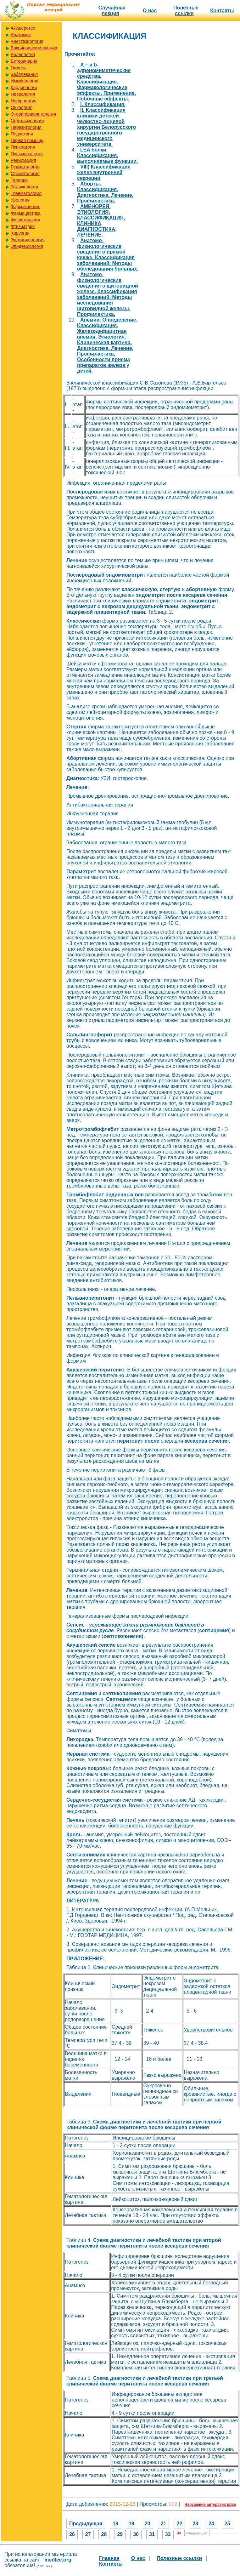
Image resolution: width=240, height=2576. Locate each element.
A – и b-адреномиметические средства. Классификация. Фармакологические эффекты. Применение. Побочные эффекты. (106, 81)
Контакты (222, 10)
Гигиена (19, 67)
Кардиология (24, 87)
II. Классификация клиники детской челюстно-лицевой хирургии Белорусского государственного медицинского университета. (106, 127)
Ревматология (25, 166)
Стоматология (25, 173)
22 (179, 2523)
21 (163, 2523)
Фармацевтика (26, 213)
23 (195, 2523)
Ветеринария (24, 61)
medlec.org (57, 2559)
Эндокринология (27, 239)
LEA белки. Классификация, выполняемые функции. (107, 155)
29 (120, 2534)
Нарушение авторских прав (210, 2504)
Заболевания (24, 74)
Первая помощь (27, 140)
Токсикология (24, 186)
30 (136, 2534)
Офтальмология (27, 120)
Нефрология (23, 100)
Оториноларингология (33, 114)
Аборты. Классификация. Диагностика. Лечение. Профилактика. (105, 192)
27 (88, 2534)
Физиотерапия (25, 219)
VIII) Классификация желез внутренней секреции (104, 172)
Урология (20, 199)
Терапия (19, 180)
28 (104, 2534)
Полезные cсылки (185, 10)
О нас (150, 10)
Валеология (23, 54)
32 (168, 2534)
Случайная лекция (112, 10)
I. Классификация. (103, 104)
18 (115, 2523)
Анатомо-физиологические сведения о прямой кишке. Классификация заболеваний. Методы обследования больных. (107, 254)
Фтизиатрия (23, 226)
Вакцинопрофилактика (34, 47)
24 (211, 2523)
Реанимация (23, 160)
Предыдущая (85, 2523)
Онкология (21, 107)
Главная (109, 2558)
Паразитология (26, 127)
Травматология (26, 193)
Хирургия (20, 233)
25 (227, 2523)
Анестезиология (27, 41)
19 (131, 2523)
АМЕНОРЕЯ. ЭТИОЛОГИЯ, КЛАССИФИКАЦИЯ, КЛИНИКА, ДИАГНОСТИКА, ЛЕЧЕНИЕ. (101, 220)
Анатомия (21, 34)
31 (152, 2534)
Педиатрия (22, 133)
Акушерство (23, 28)
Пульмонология (26, 153)
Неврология (23, 94)
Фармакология (25, 206)
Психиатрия (23, 147)
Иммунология (24, 80)
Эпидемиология (27, 246)
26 (72, 2534)
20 (147, 2523)
